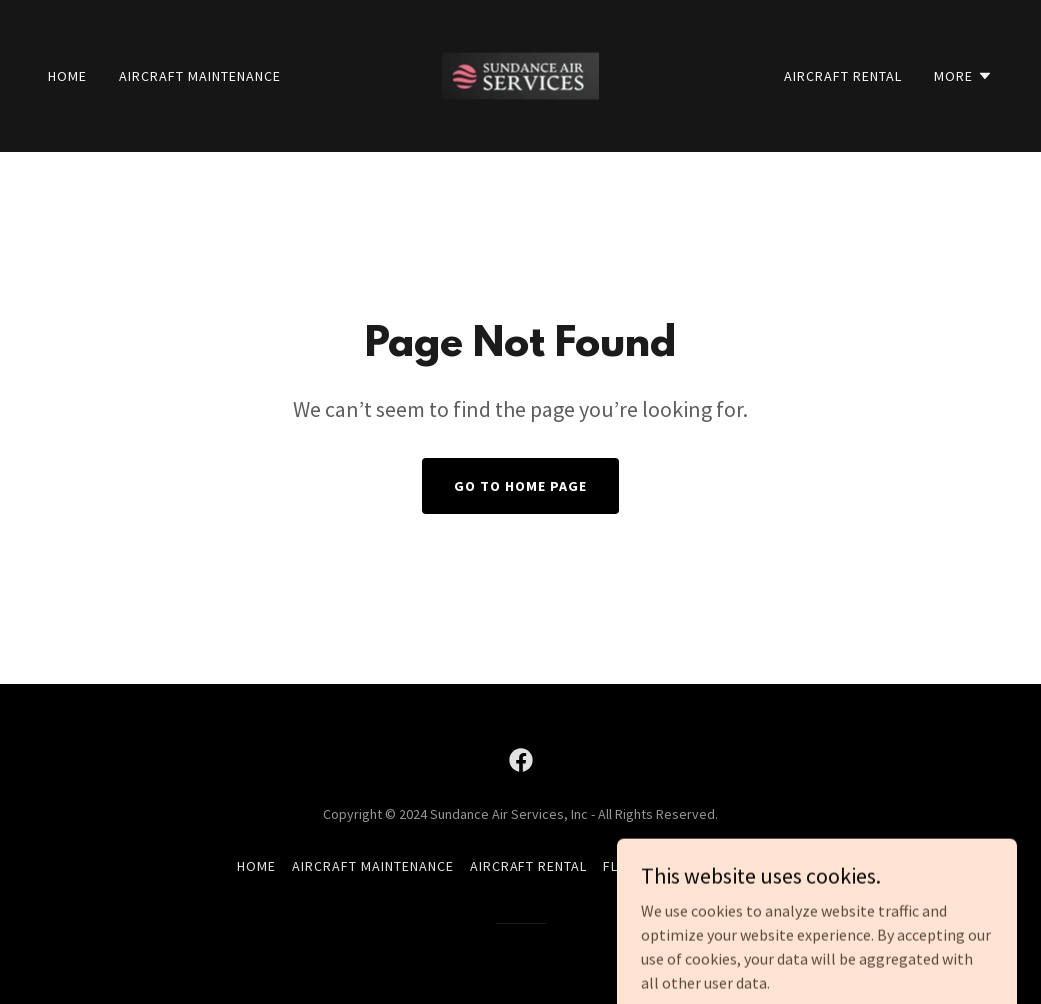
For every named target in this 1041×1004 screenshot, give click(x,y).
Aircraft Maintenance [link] (200, 76)
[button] (963, 76)
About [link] (781, 866)
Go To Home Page (520, 486)
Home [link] (67, 76)
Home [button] (256, 866)
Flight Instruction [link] (672, 866)
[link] (520, 74)
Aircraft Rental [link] (843, 76)
